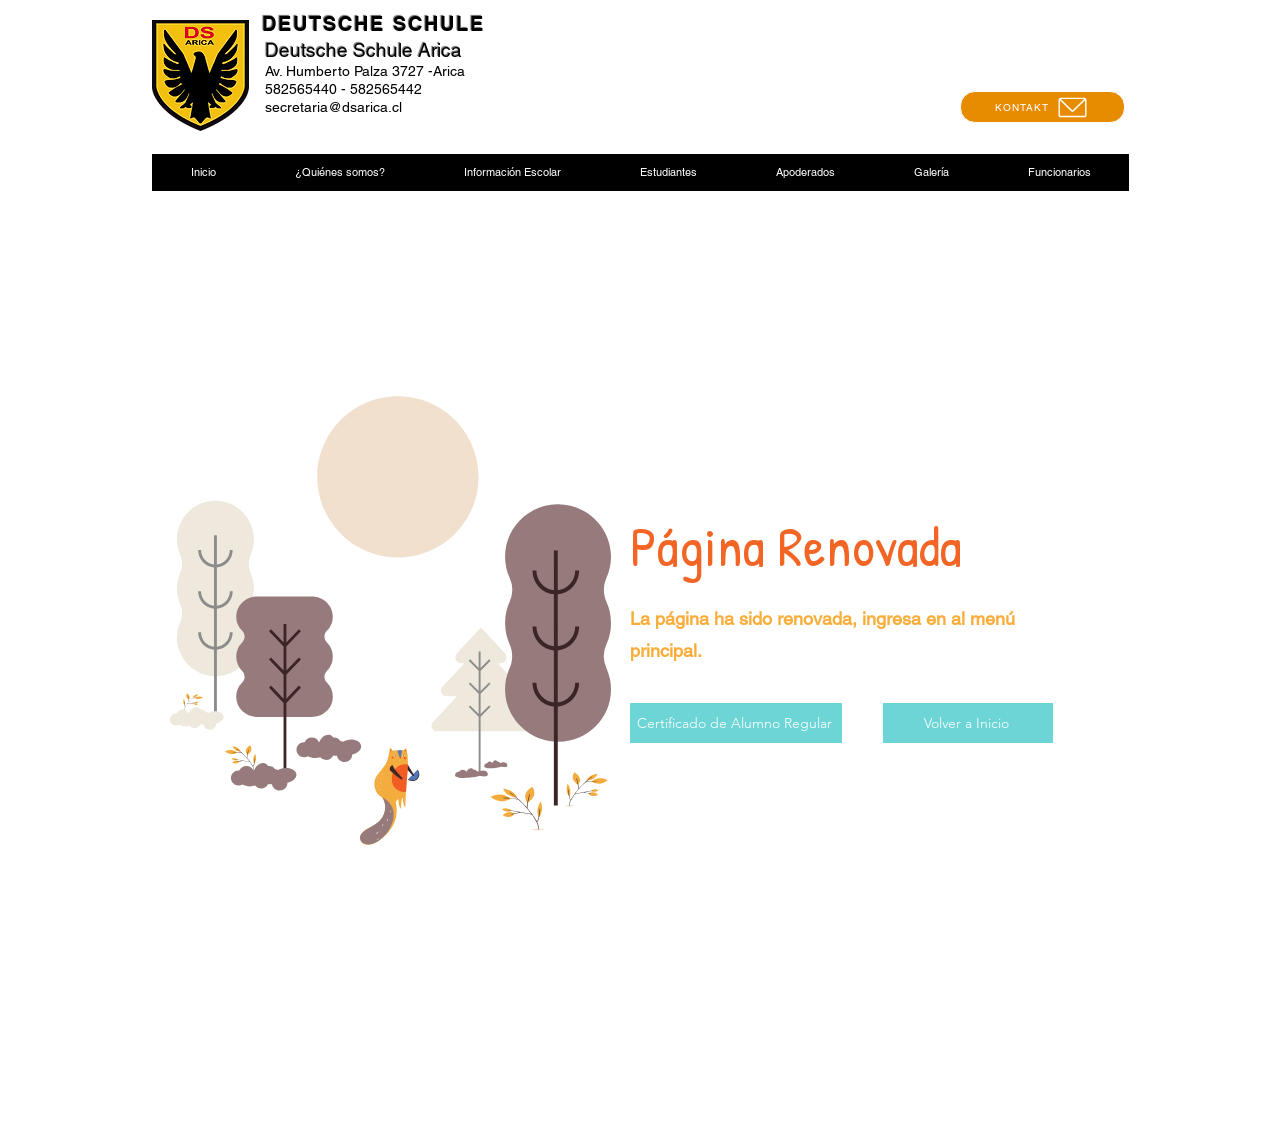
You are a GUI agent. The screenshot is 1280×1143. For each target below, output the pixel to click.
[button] (339, 172)
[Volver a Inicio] (968, 723)
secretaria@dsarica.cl (333, 107)
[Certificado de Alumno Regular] (736, 723)
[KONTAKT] (1042, 107)
